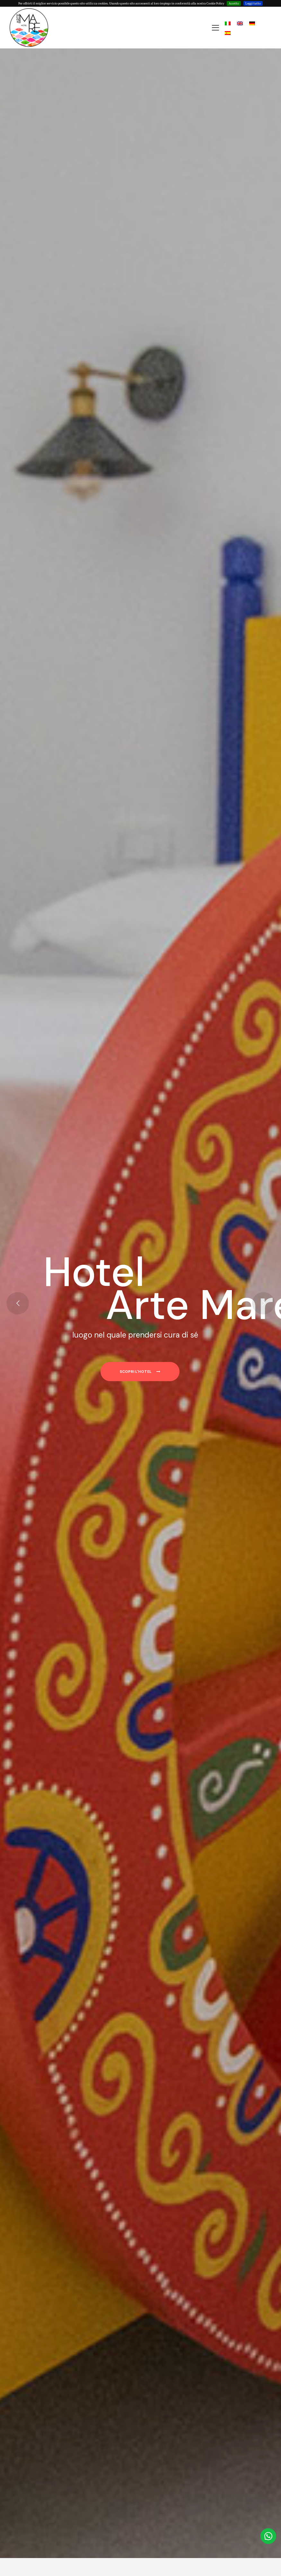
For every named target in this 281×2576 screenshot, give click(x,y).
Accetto (234, 3)
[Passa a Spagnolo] (228, 32)
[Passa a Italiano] (228, 23)
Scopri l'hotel (140, 1371)
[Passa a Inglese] (240, 23)
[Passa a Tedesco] (252, 23)
